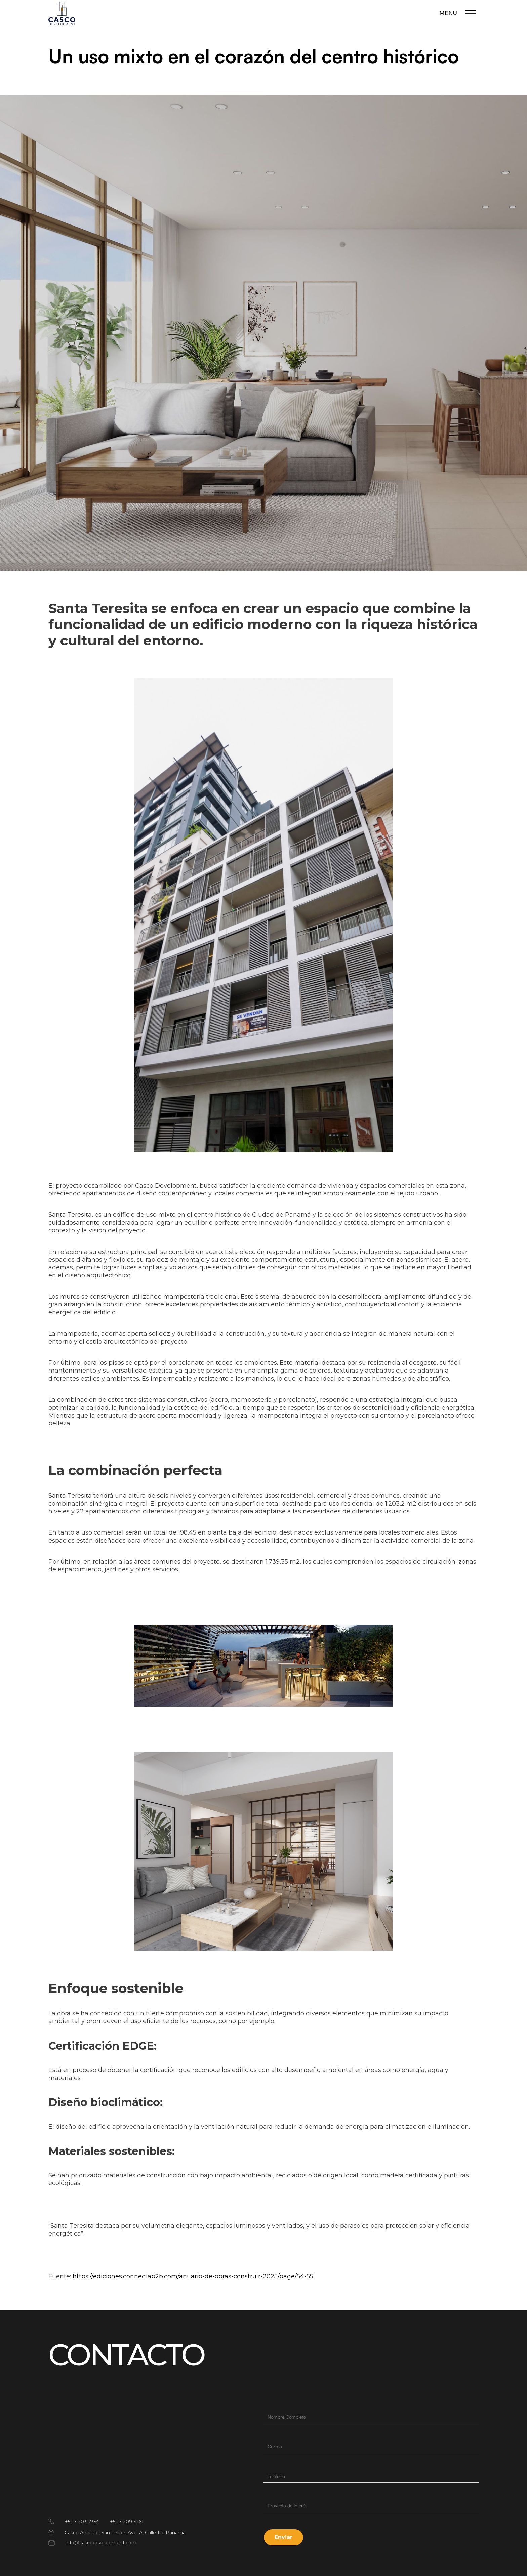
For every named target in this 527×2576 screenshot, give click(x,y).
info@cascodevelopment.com (101, 2543)
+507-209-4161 (127, 2522)
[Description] (371, 2505)
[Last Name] (371, 2417)
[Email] (371, 2446)
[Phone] (371, 2476)
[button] (283, 2537)
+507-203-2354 (82, 2522)
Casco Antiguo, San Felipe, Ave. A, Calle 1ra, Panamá (125, 2533)
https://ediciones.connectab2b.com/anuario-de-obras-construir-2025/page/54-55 (193, 2276)
